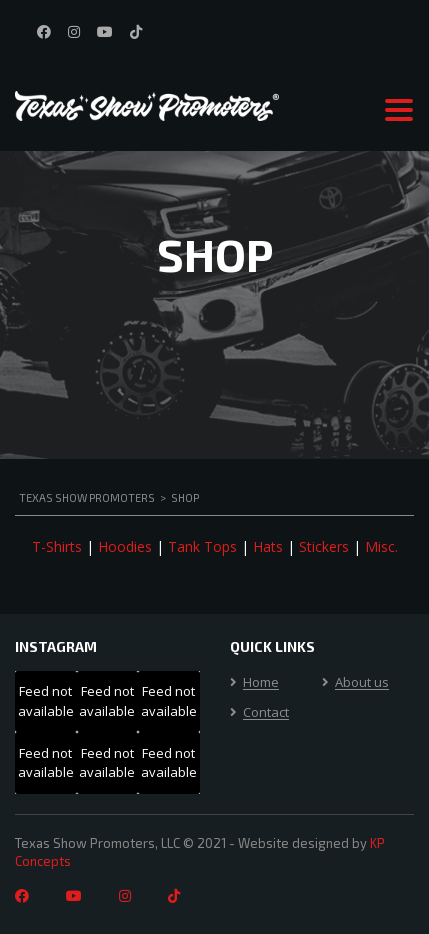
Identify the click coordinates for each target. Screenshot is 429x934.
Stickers (324, 546)
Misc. (381, 546)
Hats (268, 546)
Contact (266, 713)
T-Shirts (57, 546)
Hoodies (125, 546)
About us (362, 683)
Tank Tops (202, 546)
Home (261, 683)
